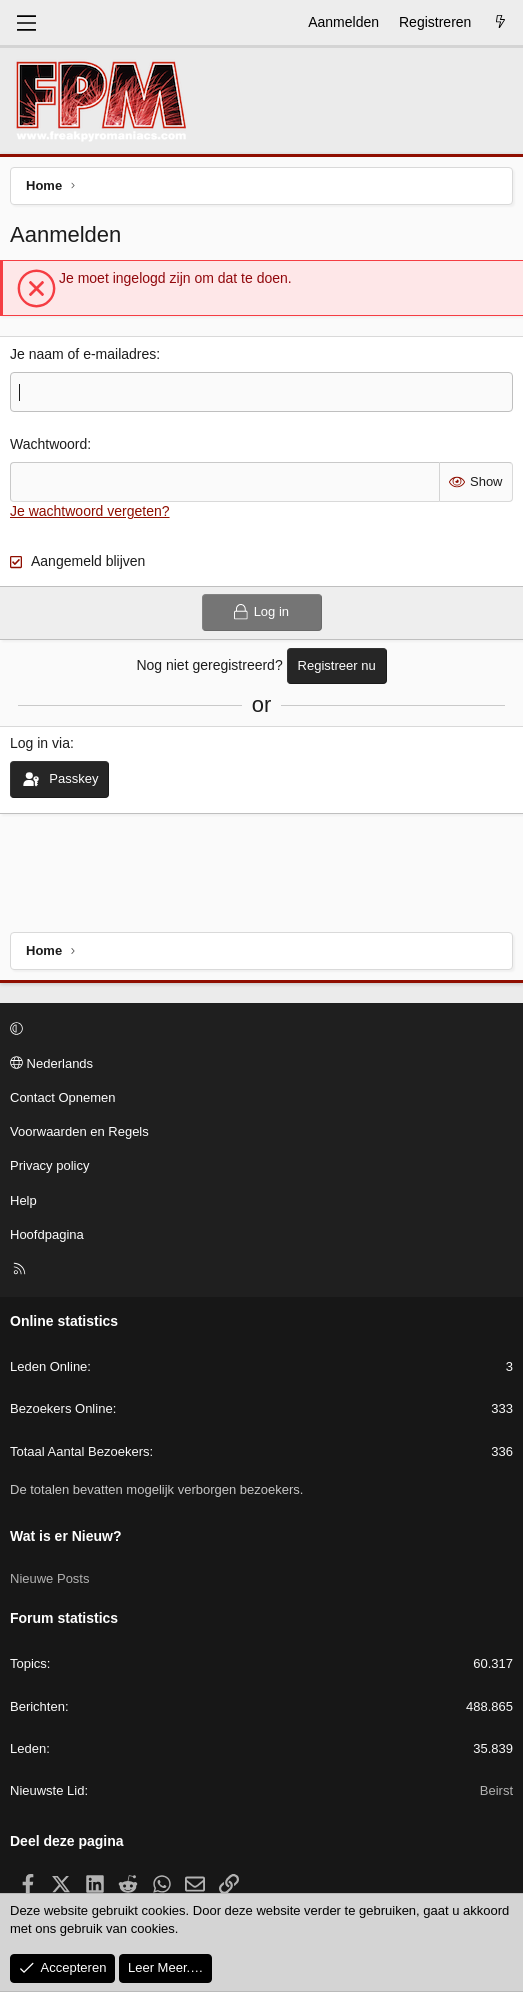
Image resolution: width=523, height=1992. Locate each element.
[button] (258, 1030)
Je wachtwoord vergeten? (90, 511)
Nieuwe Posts (49, 1578)
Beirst (496, 1790)
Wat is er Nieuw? (66, 1536)
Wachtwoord (48, 444)
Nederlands (51, 1063)
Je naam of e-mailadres (83, 354)
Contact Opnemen (63, 1097)
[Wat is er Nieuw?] (500, 23)
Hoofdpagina (47, 1234)
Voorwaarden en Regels (79, 1131)
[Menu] (26, 23)
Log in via (40, 743)
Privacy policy (49, 1165)
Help (23, 1200)
